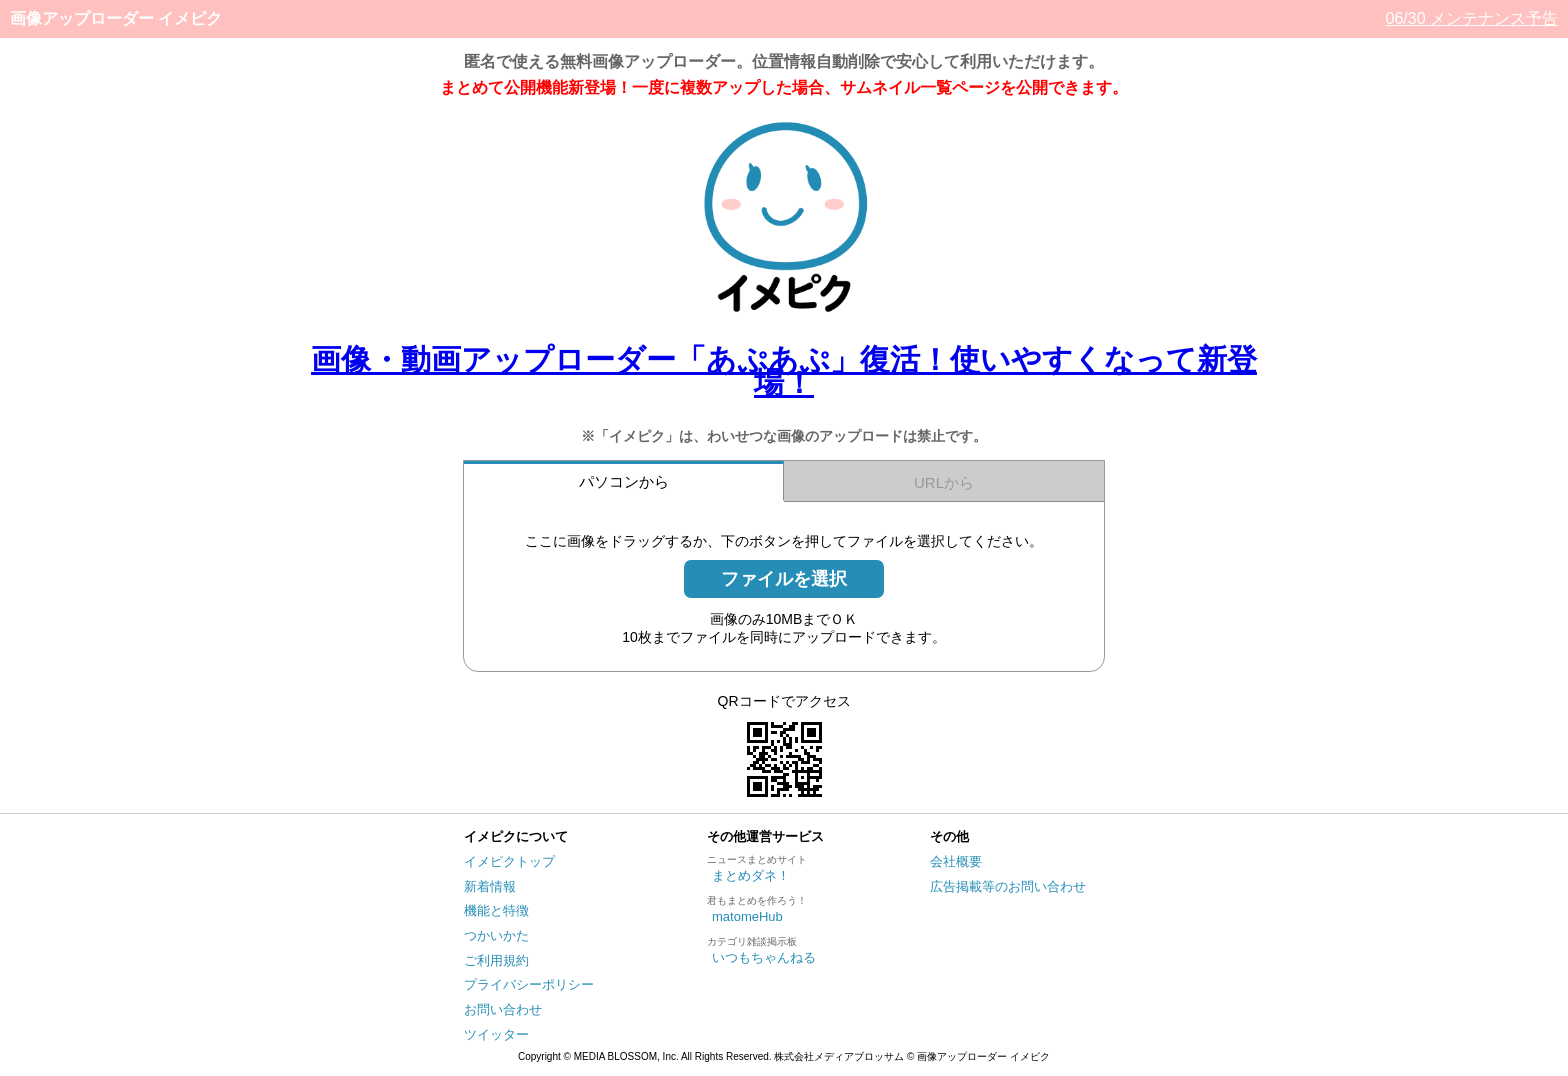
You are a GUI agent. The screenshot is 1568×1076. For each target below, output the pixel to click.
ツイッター (496, 1034)
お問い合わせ (503, 1009)
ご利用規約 (496, 960)
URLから (944, 482)
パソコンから (624, 481)
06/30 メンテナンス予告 (1472, 18)
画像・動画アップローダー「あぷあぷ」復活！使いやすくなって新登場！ (784, 371)
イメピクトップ (509, 861)
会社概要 (956, 861)
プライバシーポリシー (529, 984)
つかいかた (496, 935)
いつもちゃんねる (764, 957)
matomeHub (747, 916)
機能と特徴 (496, 910)
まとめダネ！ (751, 875)
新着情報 (490, 886)
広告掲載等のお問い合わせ (1008, 886)
